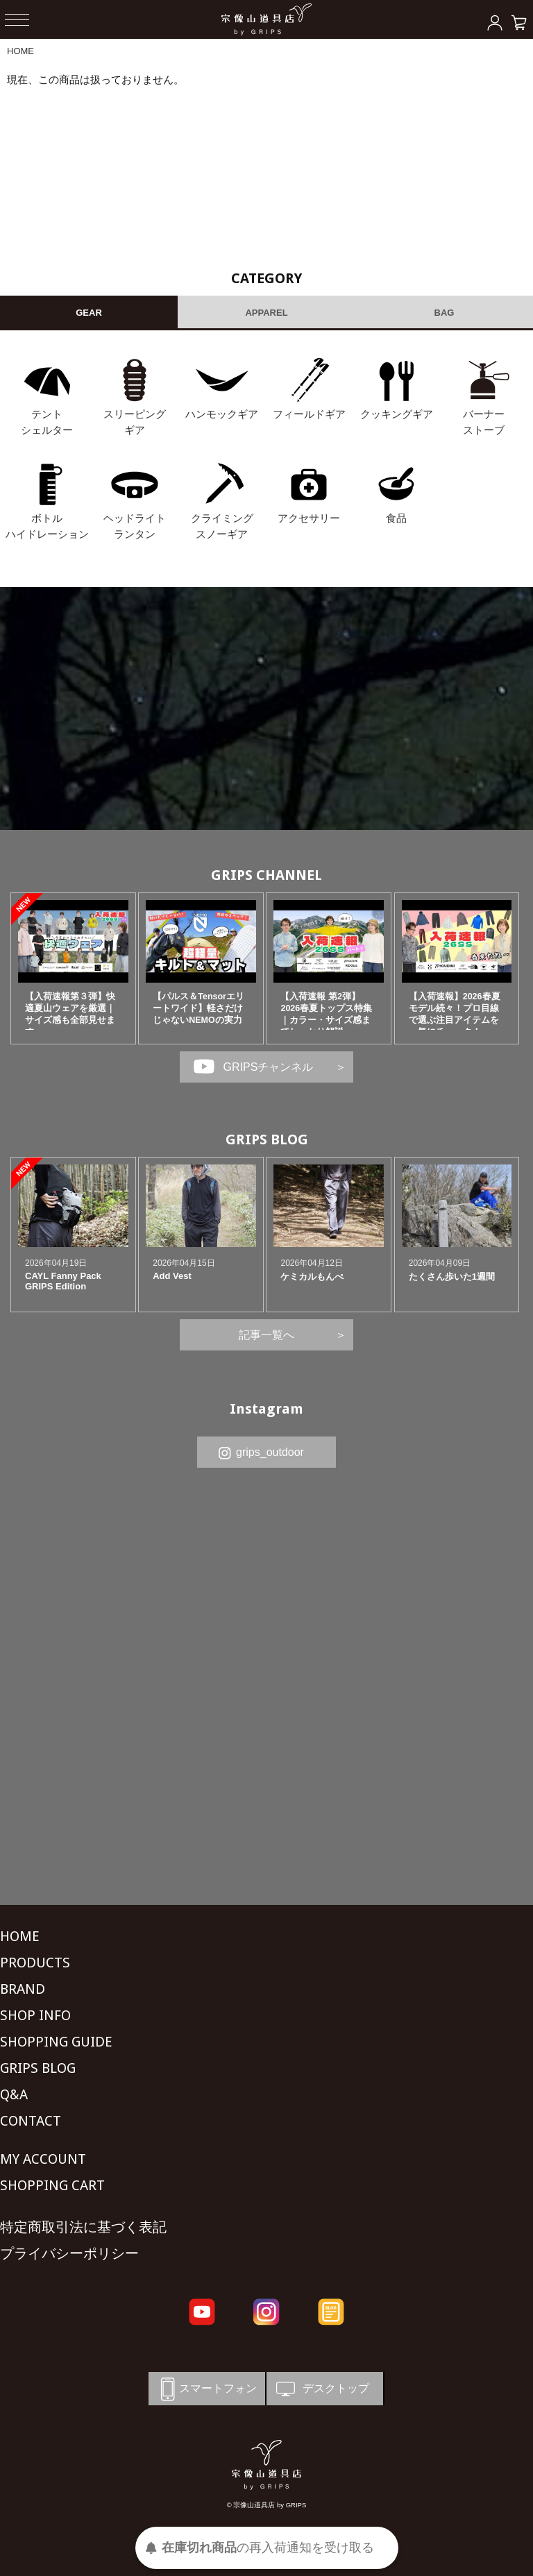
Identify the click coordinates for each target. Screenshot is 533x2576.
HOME (20, 51)
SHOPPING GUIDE (56, 2041)
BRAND (22, 1989)
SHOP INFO (35, 2015)
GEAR (89, 312)
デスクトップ (321, 2389)
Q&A (14, 2094)
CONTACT (30, 2120)
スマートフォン (206, 2389)
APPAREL (266, 312)
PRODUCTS (35, 1962)
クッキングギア (396, 414)
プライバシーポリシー (69, 2253)
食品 (396, 518)
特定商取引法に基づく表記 (83, 2227)
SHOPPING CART (52, 2185)
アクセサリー (309, 518)
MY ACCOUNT (43, 2159)
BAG (444, 312)
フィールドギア (309, 414)
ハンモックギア (221, 414)
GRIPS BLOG (267, 1139)
